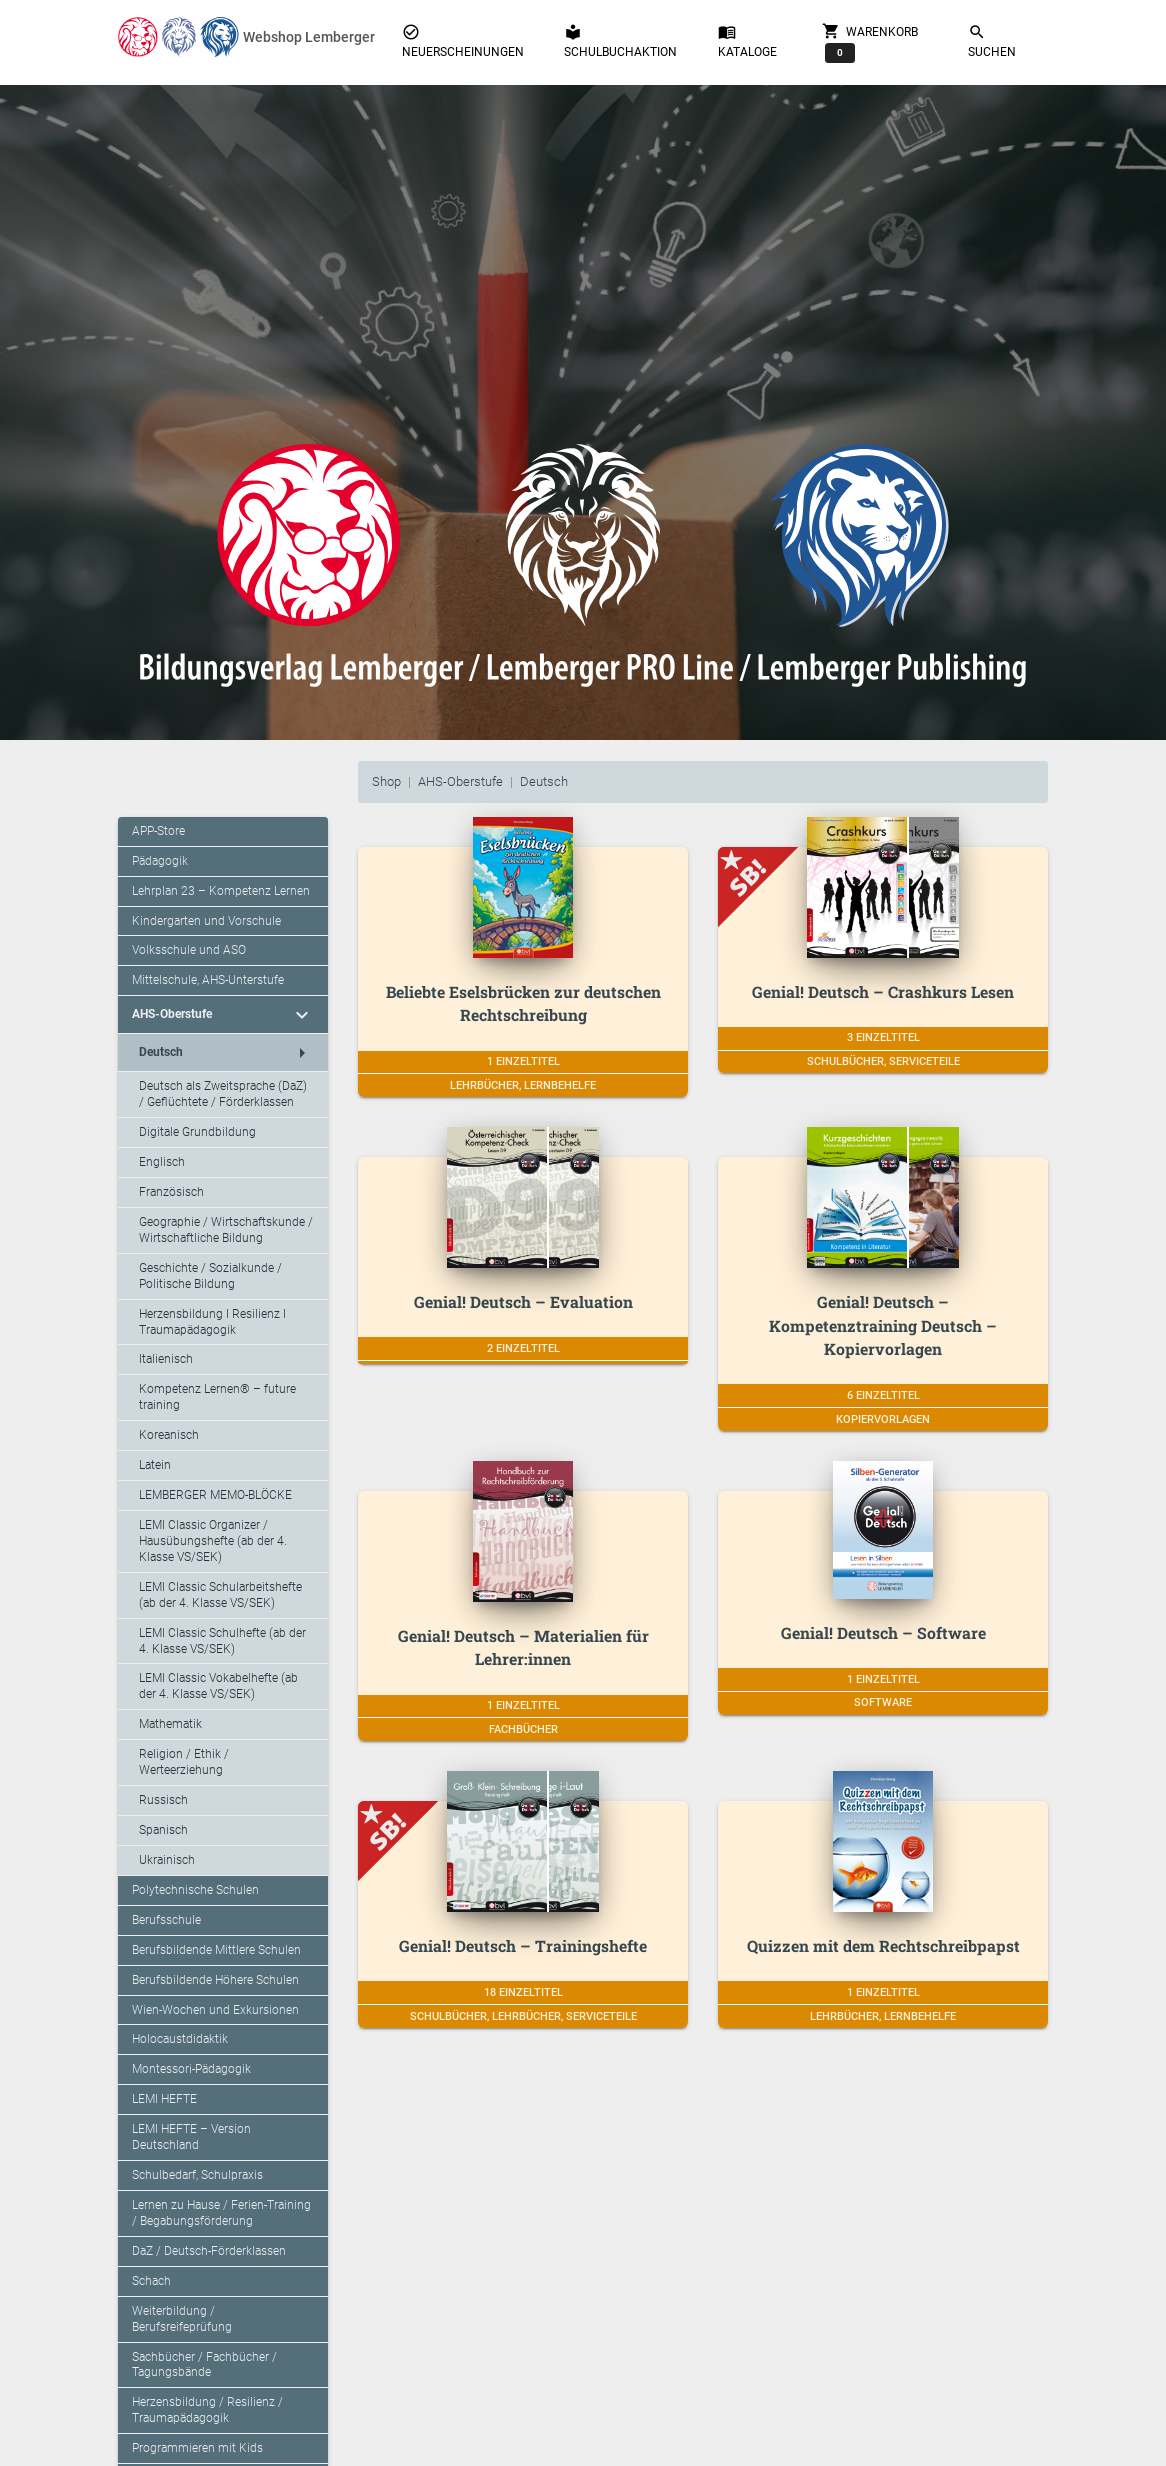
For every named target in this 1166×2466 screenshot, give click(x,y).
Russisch (163, 1800)
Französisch (171, 1192)
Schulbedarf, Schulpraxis (197, 2175)
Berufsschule (166, 1920)
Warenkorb (870, 42)
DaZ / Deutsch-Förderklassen (209, 2251)
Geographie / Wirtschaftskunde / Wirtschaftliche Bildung (226, 1230)
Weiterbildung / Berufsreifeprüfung (182, 2319)
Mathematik (170, 1724)
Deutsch (544, 781)
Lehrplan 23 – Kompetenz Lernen (221, 891)
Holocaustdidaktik (180, 2039)
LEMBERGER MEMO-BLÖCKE (215, 1495)
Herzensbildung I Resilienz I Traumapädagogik (212, 1322)
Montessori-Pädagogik (191, 2069)
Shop (386, 781)
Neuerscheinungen (463, 41)
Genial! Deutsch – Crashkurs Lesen (883, 991)
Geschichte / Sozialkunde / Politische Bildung (210, 1276)
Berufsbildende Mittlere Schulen (216, 1950)
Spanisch (163, 1830)
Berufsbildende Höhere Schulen (215, 1980)
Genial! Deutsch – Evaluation (523, 1301)
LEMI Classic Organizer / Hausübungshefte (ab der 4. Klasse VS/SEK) (213, 1541)
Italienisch (166, 1359)
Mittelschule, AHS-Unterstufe (208, 980)
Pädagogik (160, 861)
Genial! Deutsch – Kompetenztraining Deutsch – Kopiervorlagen (883, 1325)
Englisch (162, 1162)
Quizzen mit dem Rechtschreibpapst (883, 1945)
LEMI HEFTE (164, 2099)
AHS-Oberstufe (460, 781)
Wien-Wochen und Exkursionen (215, 2010)
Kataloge (747, 41)
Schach (151, 2281)
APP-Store (158, 831)
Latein (155, 1465)
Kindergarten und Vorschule (206, 921)
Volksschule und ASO (189, 950)
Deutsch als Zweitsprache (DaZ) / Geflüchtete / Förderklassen (223, 1094)
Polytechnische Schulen (195, 1890)
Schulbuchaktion (620, 41)
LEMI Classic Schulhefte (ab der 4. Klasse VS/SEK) (222, 1641)
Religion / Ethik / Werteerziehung (184, 1762)
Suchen (992, 41)
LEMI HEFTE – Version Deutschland (191, 2137)
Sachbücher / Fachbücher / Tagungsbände (204, 2365)
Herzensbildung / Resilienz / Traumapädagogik (207, 2410)
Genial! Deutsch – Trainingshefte (523, 1945)
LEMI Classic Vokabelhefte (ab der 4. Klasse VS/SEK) (218, 1686)
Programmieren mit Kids (197, 2448)
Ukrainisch (167, 1860)
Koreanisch (169, 1435)
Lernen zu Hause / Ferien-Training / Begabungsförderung (221, 2213)
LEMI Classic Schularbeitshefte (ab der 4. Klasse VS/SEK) (220, 1595)
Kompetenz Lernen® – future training (217, 1397)
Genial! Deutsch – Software (883, 1632)
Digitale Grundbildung (197, 1132)
